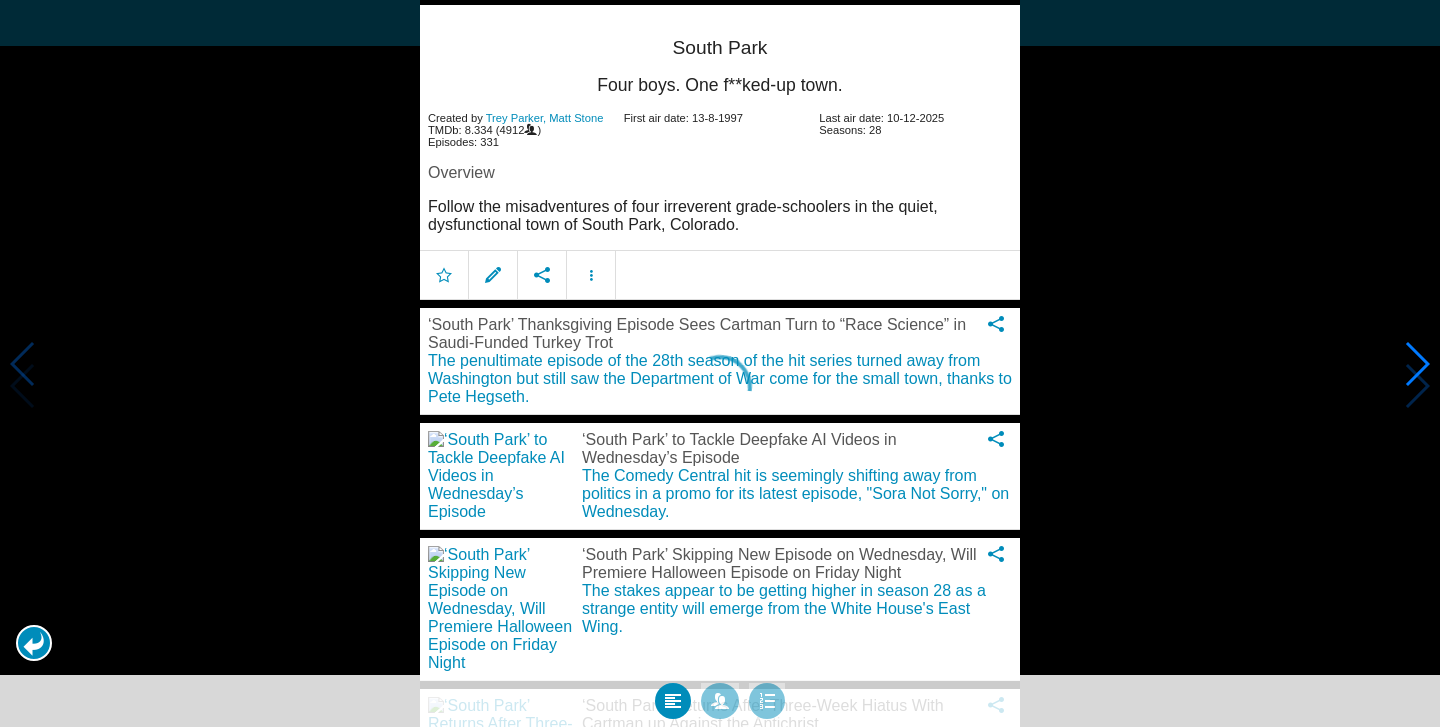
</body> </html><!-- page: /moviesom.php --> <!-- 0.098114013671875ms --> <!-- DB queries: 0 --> (720, 363)
